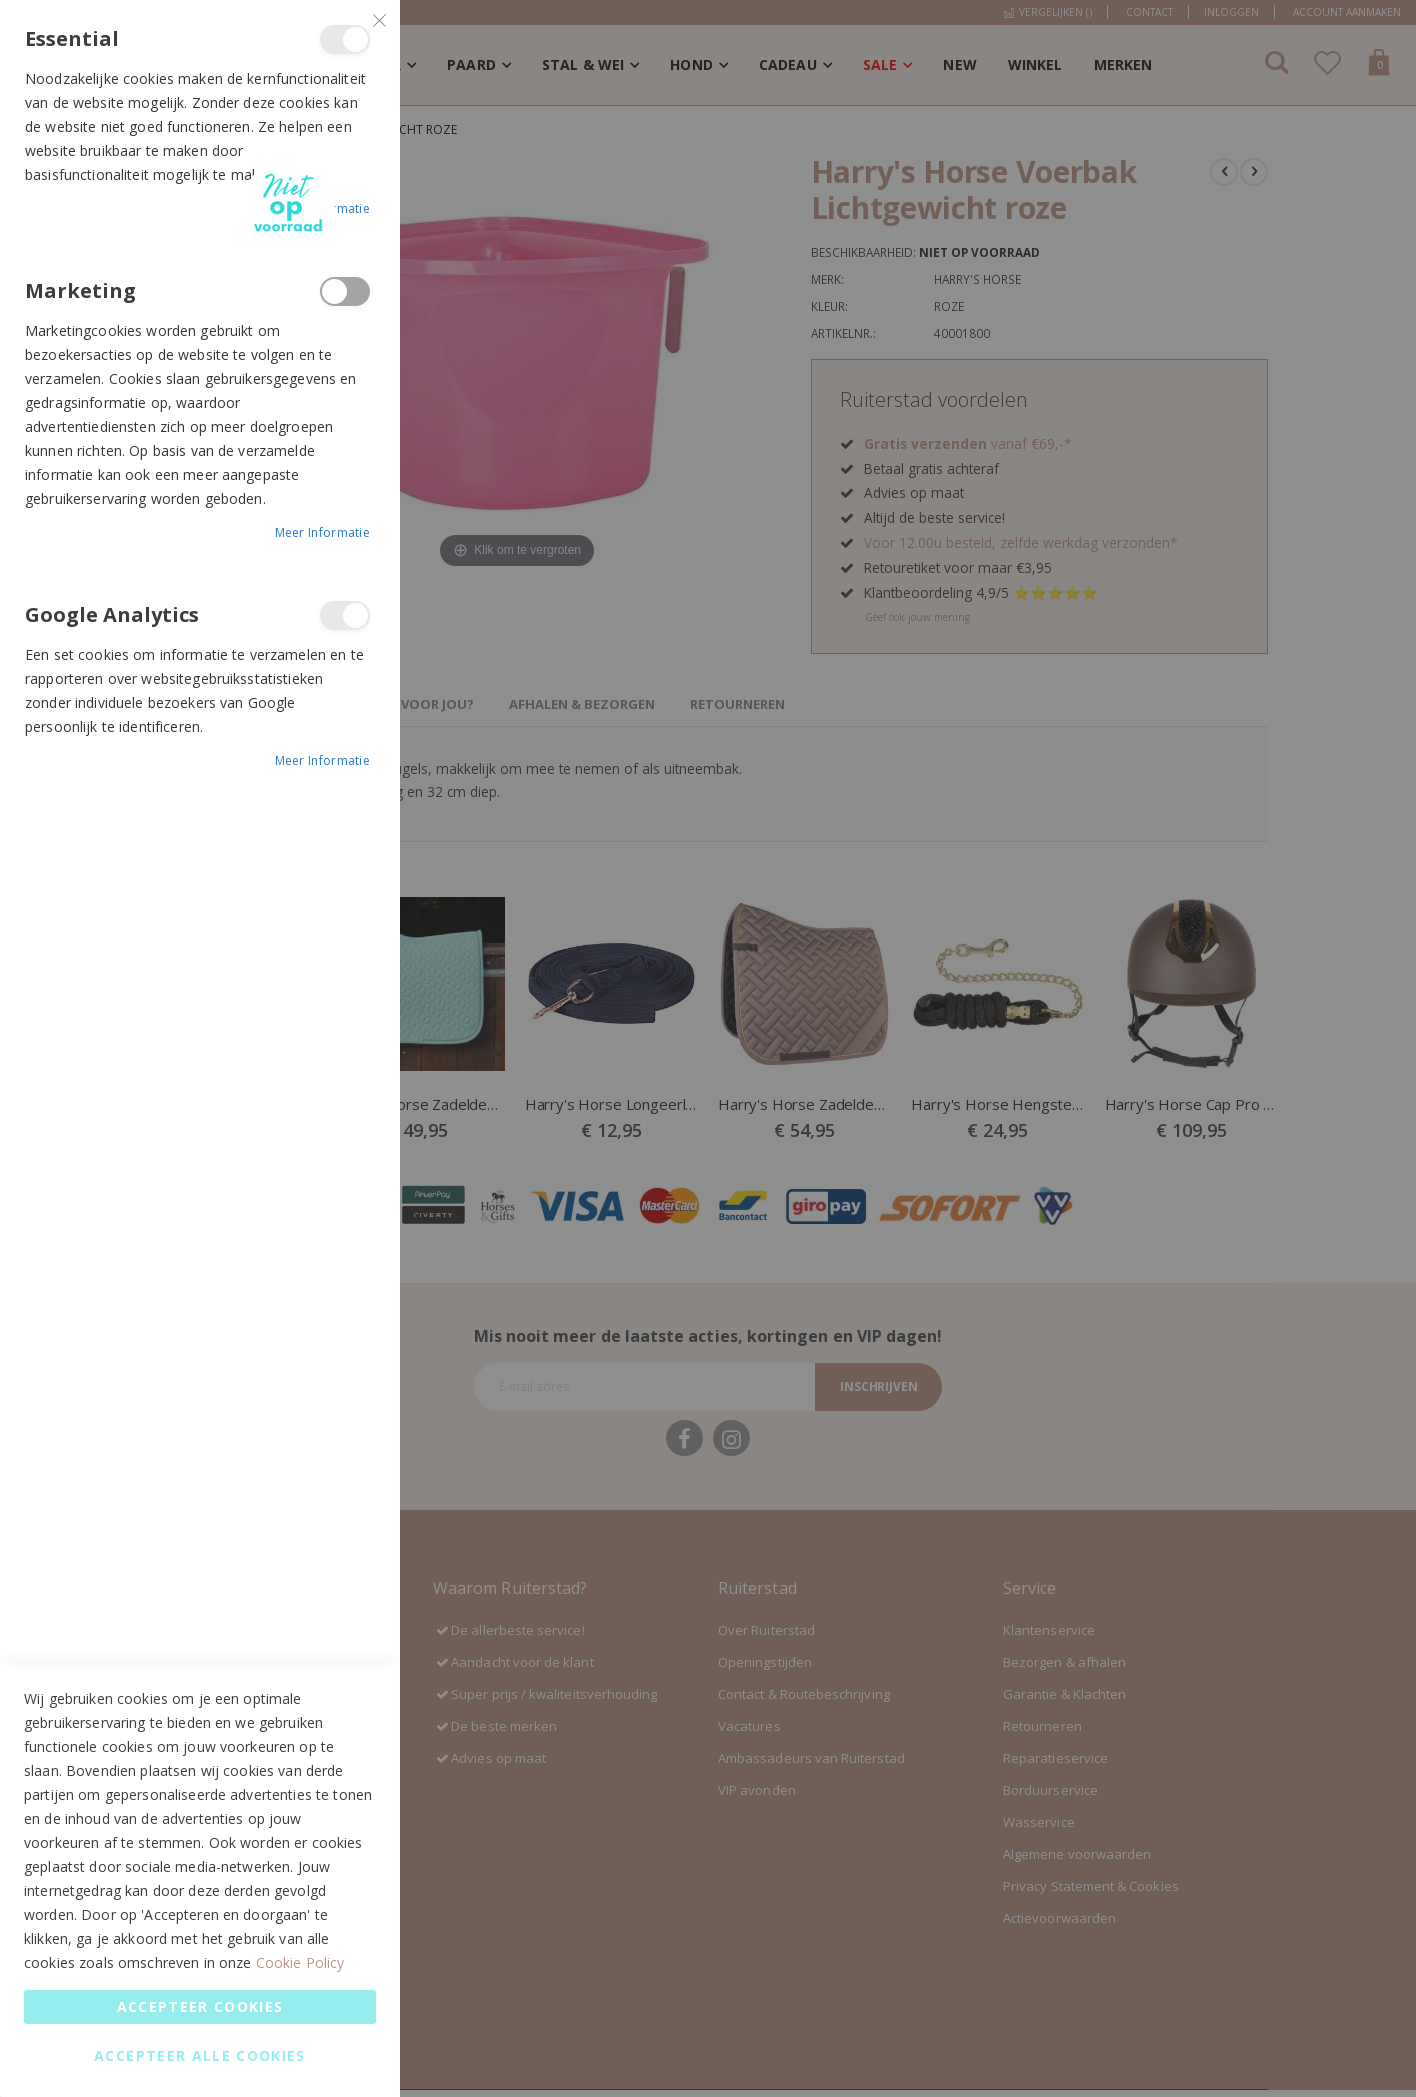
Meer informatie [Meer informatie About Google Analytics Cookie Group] (323, 760)
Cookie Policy (300, 1962)
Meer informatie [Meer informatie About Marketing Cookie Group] (323, 532)
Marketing (345, 291)
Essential (345, 39)
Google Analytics (345, 615)
